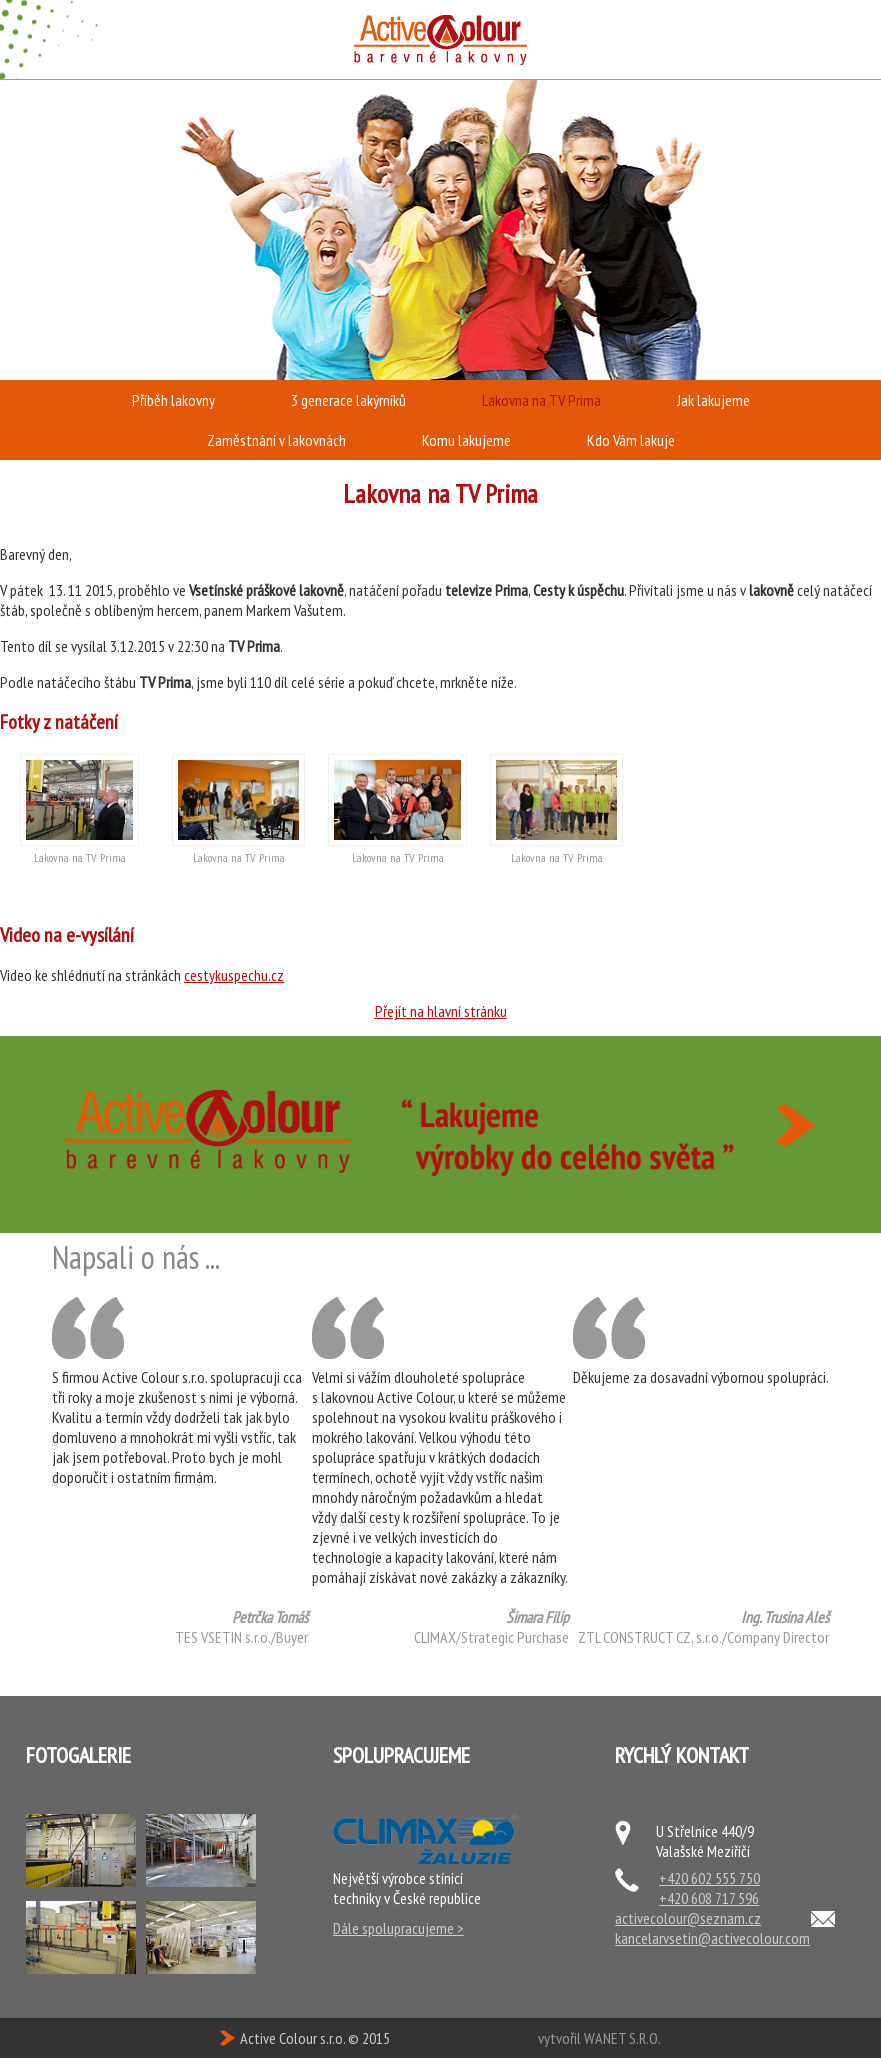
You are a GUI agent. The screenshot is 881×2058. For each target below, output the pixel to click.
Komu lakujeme (466, 440)
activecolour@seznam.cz (688, 1918)
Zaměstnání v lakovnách (276, 440)
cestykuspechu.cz (234, 975)
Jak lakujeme (713, 400)
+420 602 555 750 (709, 1878)
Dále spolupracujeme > (398, 1928)
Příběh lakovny (173, 400)
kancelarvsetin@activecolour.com (712, 1938)
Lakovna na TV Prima (541, 400)
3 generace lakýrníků (348, 400)
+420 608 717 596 (709, 1898)
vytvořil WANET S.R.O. (599, 2038)
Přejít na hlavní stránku (441, 1011)
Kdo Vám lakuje (631, 440)
